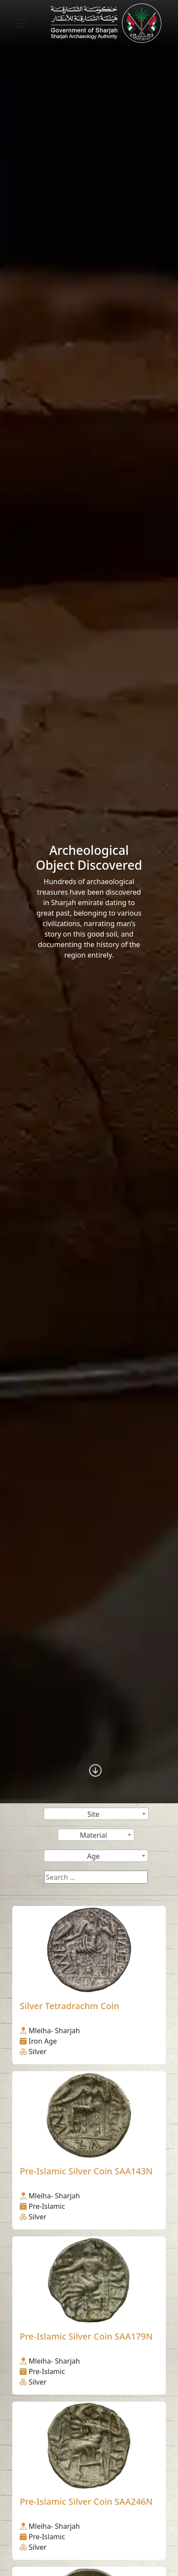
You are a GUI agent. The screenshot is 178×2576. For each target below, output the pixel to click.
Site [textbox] (93, 1814)
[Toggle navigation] (22, 23)
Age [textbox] (93, 1856)
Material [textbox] (93, 1835)
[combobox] (96, 1814)
